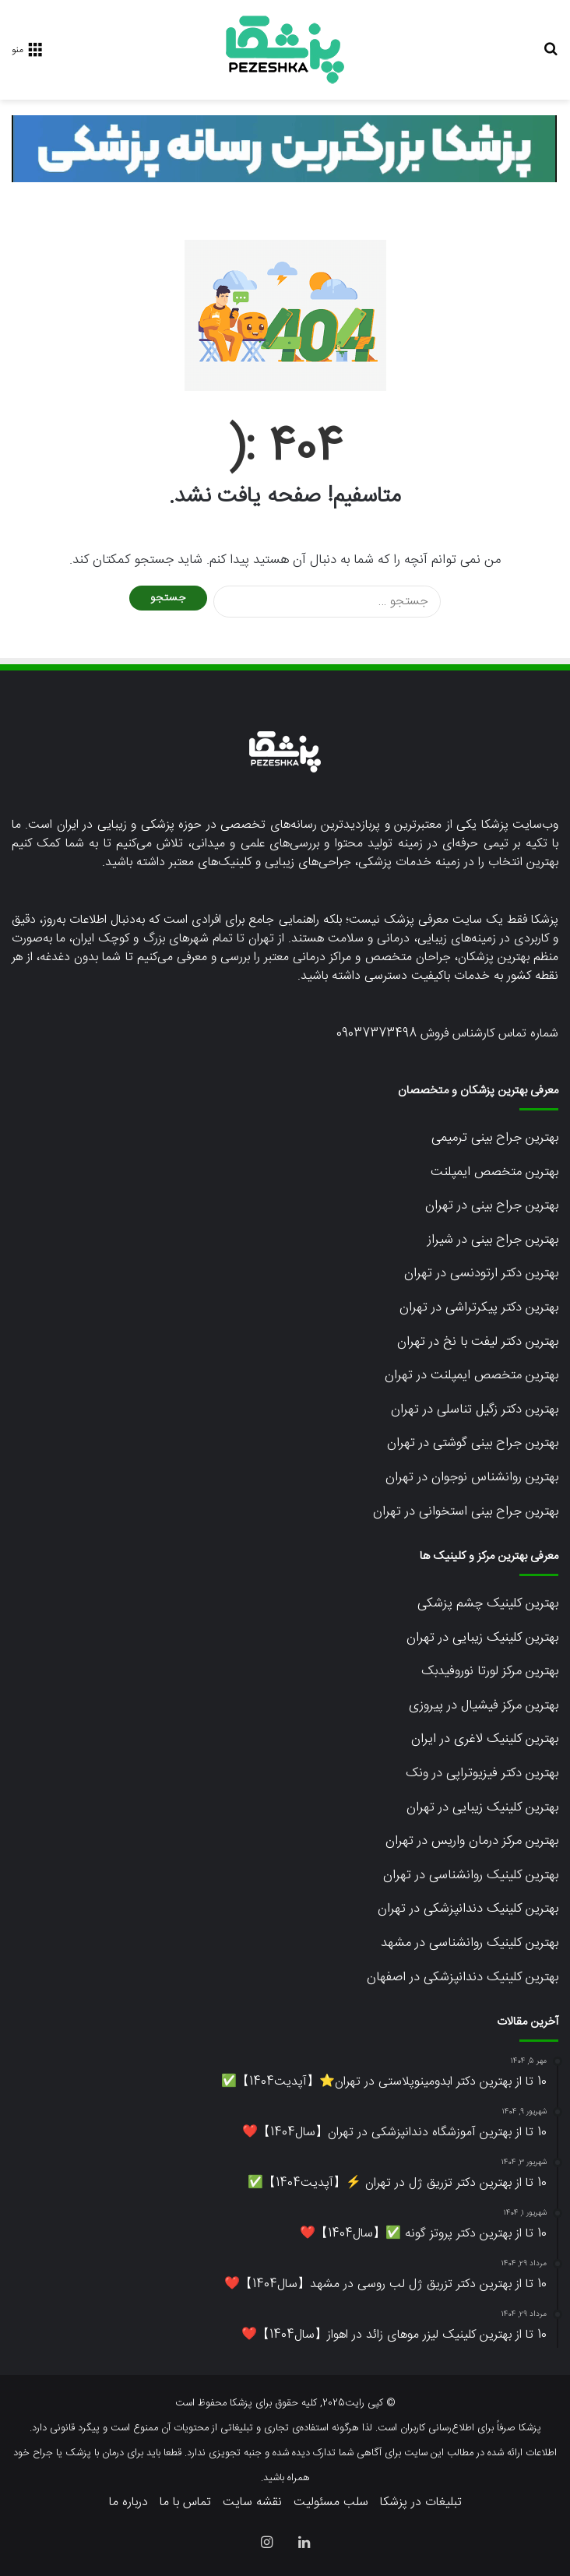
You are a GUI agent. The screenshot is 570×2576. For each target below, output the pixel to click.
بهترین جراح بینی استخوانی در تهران (465, 1511)
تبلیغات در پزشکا (421, 2502)
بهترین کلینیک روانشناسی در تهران (470, 1875)
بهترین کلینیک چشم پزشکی (487, 1603)
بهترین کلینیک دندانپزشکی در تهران (468, 1909)
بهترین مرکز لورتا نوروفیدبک (489, 1671)
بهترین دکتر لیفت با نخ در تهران (477, 1342)
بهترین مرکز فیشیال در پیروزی (483, 1705)
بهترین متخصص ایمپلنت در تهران (471, 1375)
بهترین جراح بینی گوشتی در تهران (472, 1443)
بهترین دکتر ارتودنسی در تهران (481, 1273)
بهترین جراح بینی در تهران (491, 1205)
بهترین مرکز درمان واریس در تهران (471, 1841)
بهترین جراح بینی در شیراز (493, 1240)
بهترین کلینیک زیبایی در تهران (482, 1638)
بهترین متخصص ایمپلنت (494, 1172)
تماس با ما (185, 2502)
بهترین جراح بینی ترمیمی (494, 1138)
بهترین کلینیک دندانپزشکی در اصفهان (462, 1977)
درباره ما (128, 2502)
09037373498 (376, 1033)
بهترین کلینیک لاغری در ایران (484, 1739)
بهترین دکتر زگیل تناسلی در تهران (474, 1409)
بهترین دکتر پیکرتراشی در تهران (478, 1307)
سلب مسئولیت (331, 2502)
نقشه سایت (252, 2502)
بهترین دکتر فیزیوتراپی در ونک (482, 1773)
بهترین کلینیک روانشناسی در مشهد (469, 1943)
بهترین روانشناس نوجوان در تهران (471, 1477)
